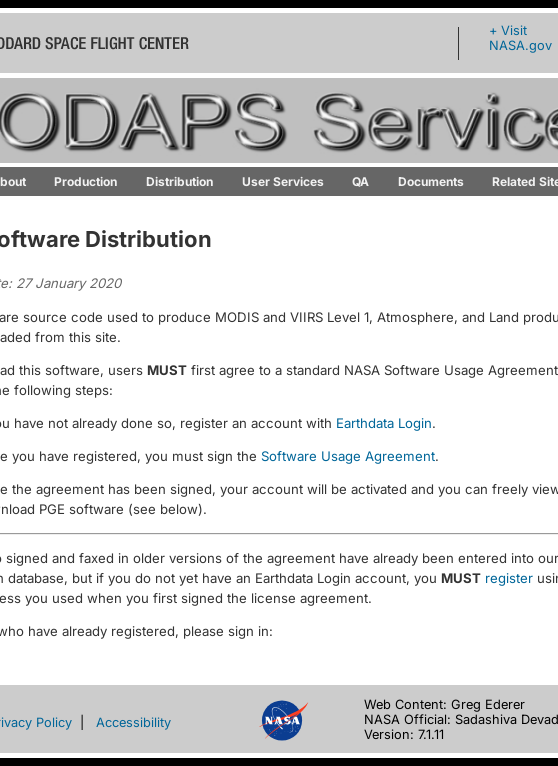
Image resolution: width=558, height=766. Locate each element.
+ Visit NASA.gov (520, 38)
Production (85, 181)
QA (360, 181)
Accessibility (133, 722)
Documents (431, 181)
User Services (283, 181)
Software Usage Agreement (348, 456)
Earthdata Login (384, 423)
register (509, 578)
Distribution (179, 181)
